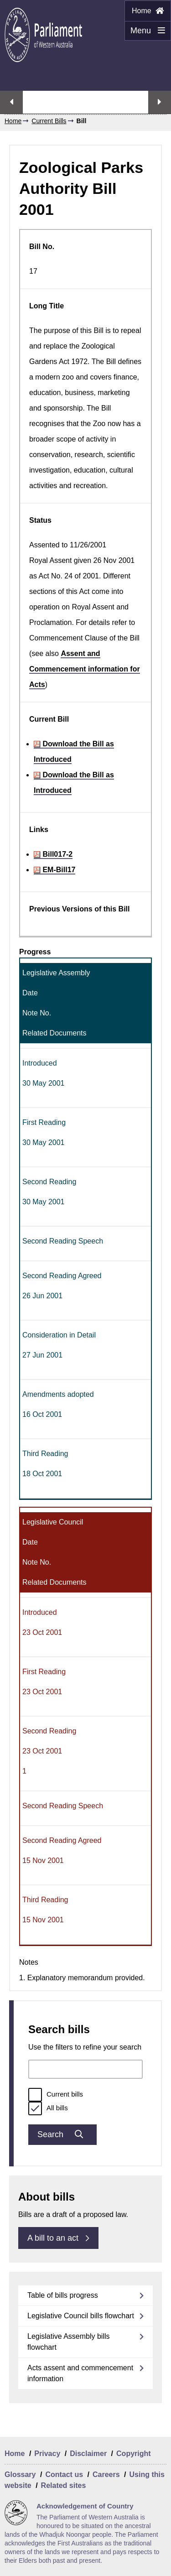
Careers (106, 2474)
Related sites (63, 2485)
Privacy (47, 2453)
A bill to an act (58, 2238)
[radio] (35, 2095)
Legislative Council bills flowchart (80, 2316)
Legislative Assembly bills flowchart (68, 2341)
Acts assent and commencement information (80, 2373)
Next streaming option (159, 102)
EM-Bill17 (54, 870)
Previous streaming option (11, 102)
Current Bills (48, 121)
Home (148, 11)
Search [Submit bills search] (62, 2134)
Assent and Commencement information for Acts (84, 669)
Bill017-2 (53, 854)
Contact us (64, 2474)
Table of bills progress (62, 2295)
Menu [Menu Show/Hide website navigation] (144, 33)
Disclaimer (88, 2453)
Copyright (133, 2453)
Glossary (20, 2474)
